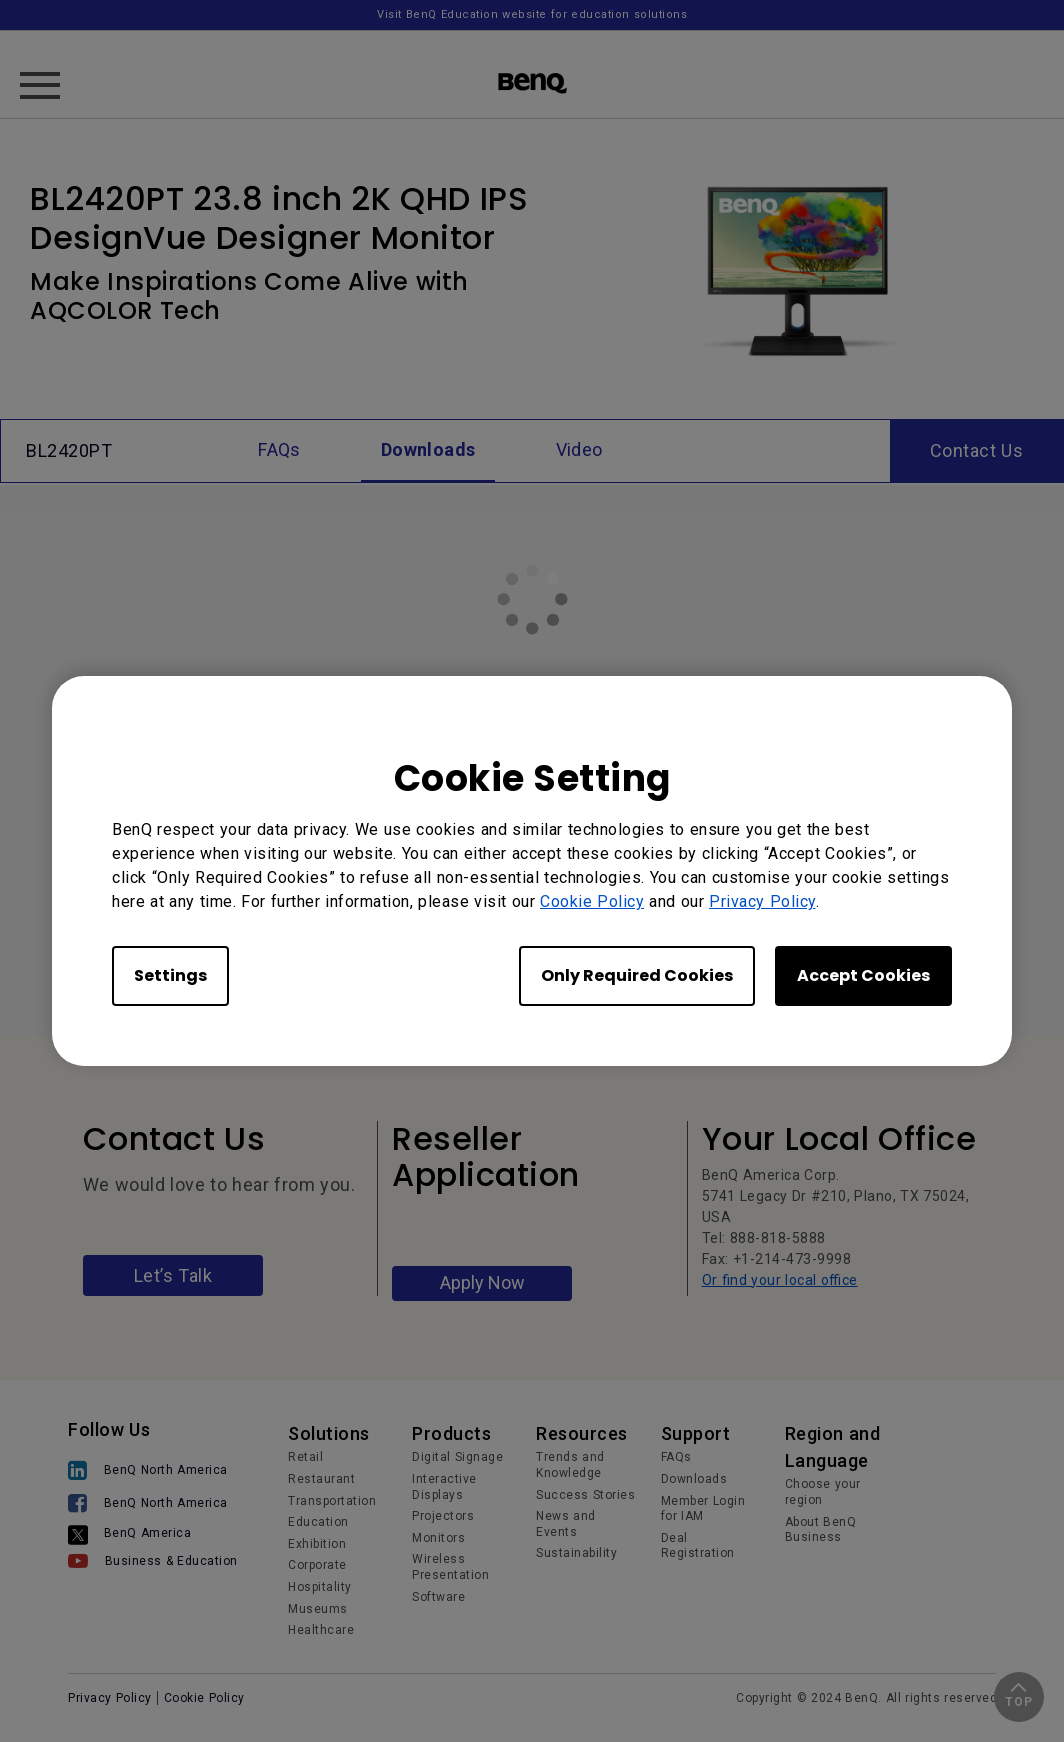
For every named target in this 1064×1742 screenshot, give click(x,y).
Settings (170, 975)
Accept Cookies (863, 975)
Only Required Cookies (637, 975)
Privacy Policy (762, 901)
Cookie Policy (592, 901)
